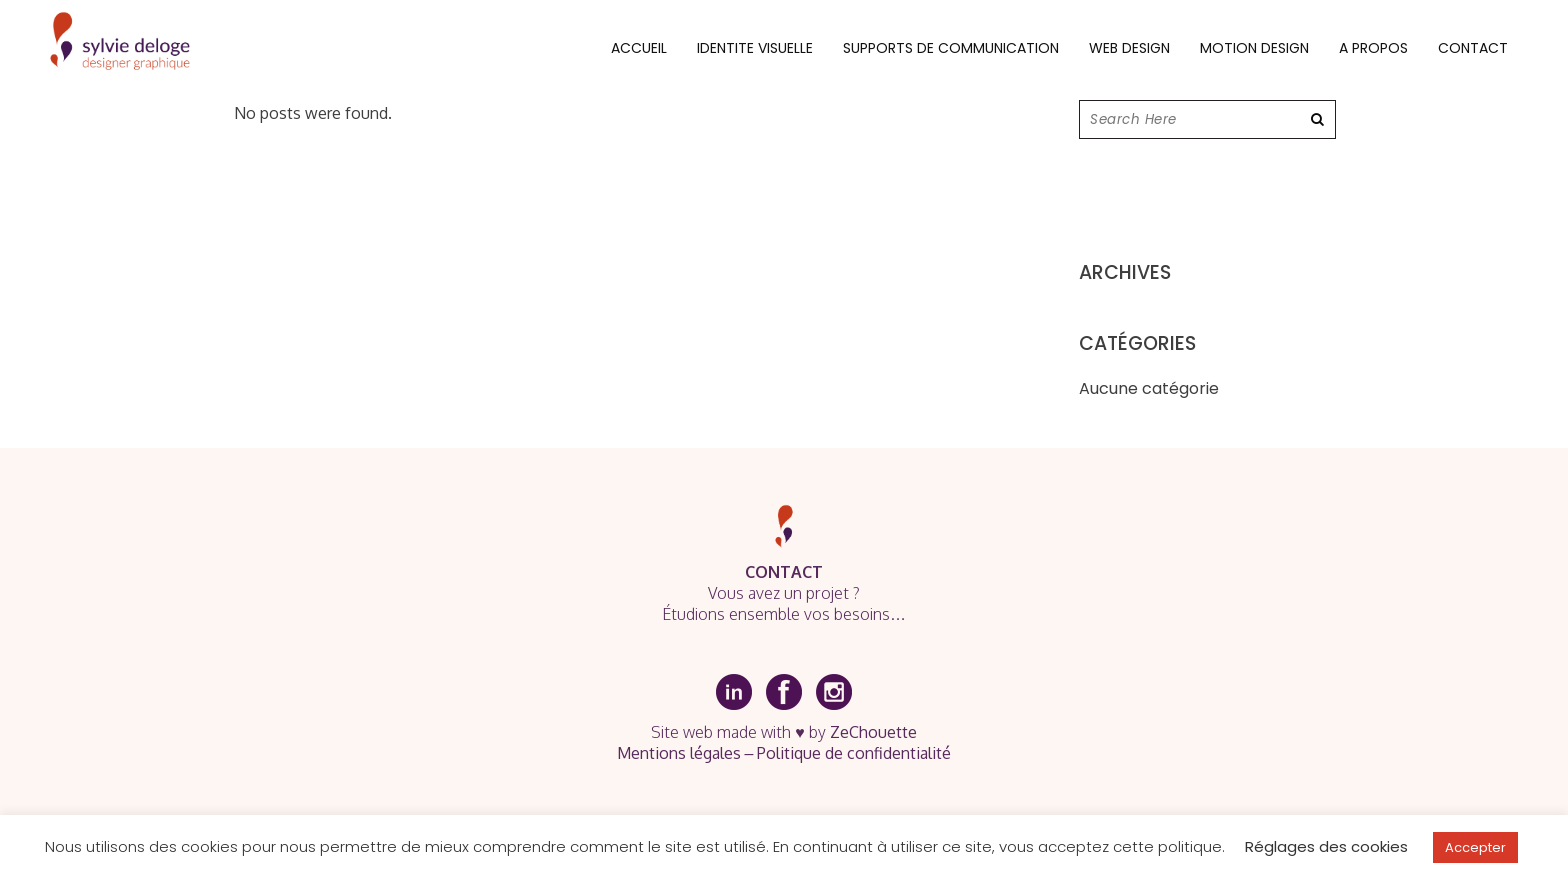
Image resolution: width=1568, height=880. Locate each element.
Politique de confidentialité (854, 753)
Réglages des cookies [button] (1326, 846)
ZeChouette (873, 732)
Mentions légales (679, 753)
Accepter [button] (1475, 847)
